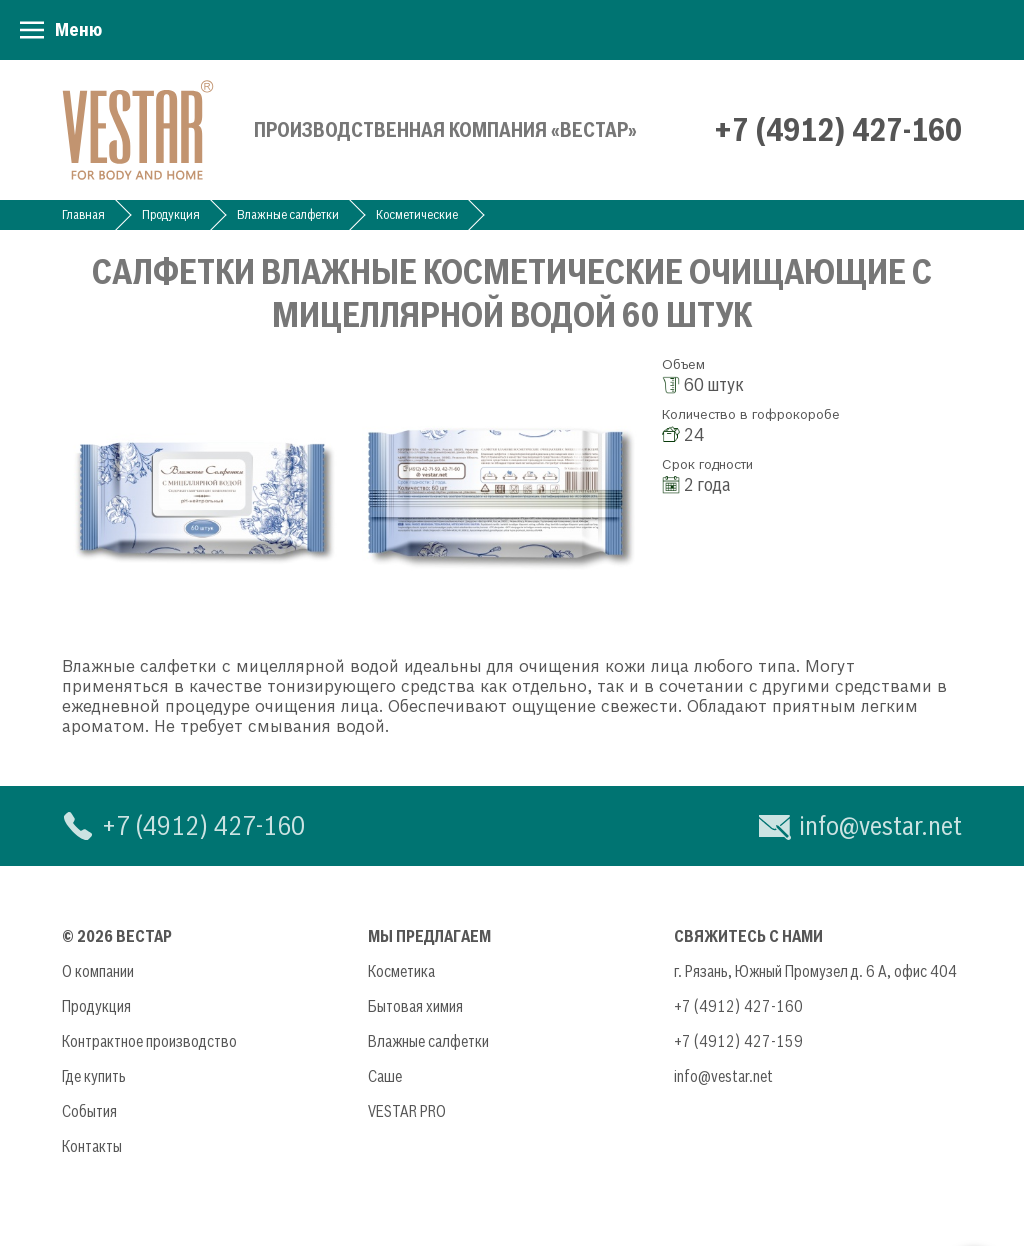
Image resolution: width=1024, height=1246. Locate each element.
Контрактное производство (149, 1041)
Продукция (171, 214)
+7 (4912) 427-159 (738, 1041)
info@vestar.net (880, 825)
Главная (83, 214)
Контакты (92, 1146)
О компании (98, 971)
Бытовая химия (415, 1006)
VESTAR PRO (407, 1111)
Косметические (417, 214)
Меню (78, 29)
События (89, 1111)
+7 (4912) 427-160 (838, 130)
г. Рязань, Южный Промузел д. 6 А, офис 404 (815, 971)
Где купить (94, 1076)
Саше (385, 1076)
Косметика (401, 971)
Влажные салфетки (288, 214)
